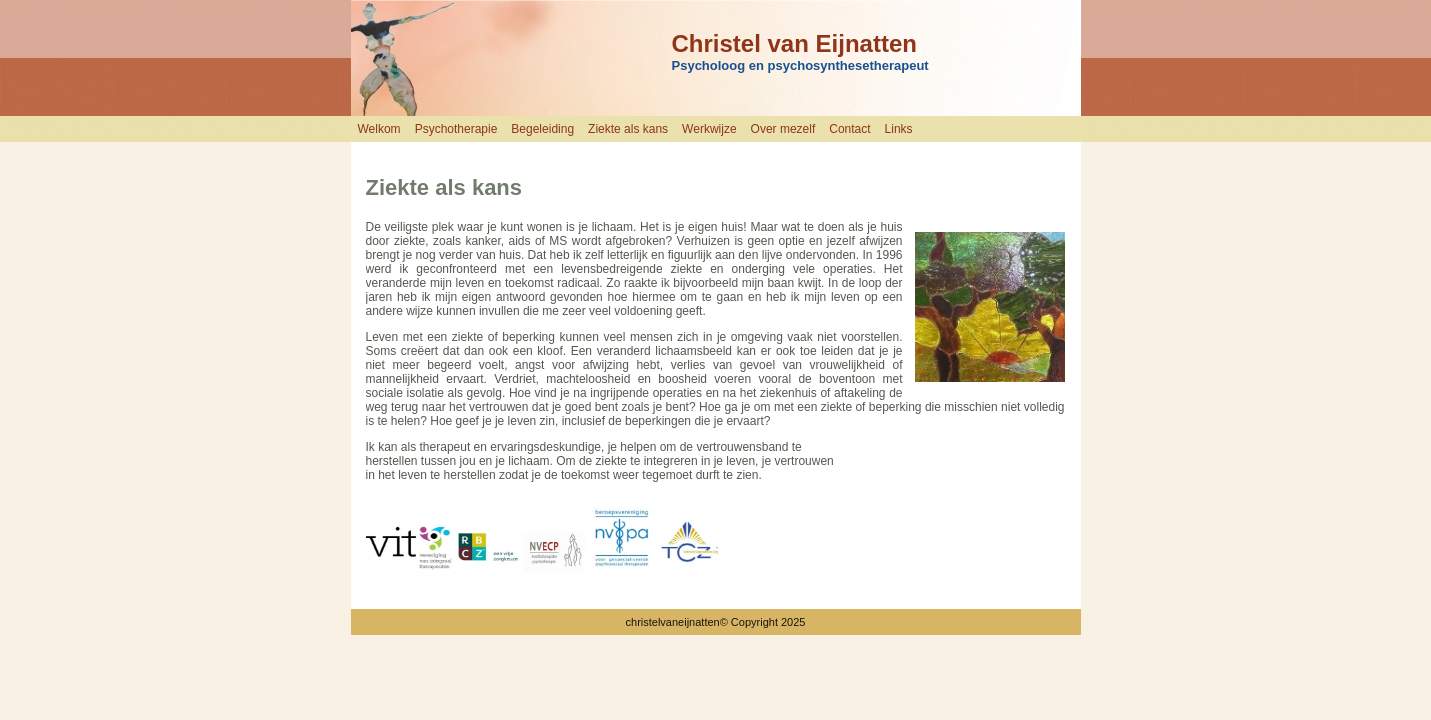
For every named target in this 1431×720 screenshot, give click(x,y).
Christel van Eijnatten (794, 43)
